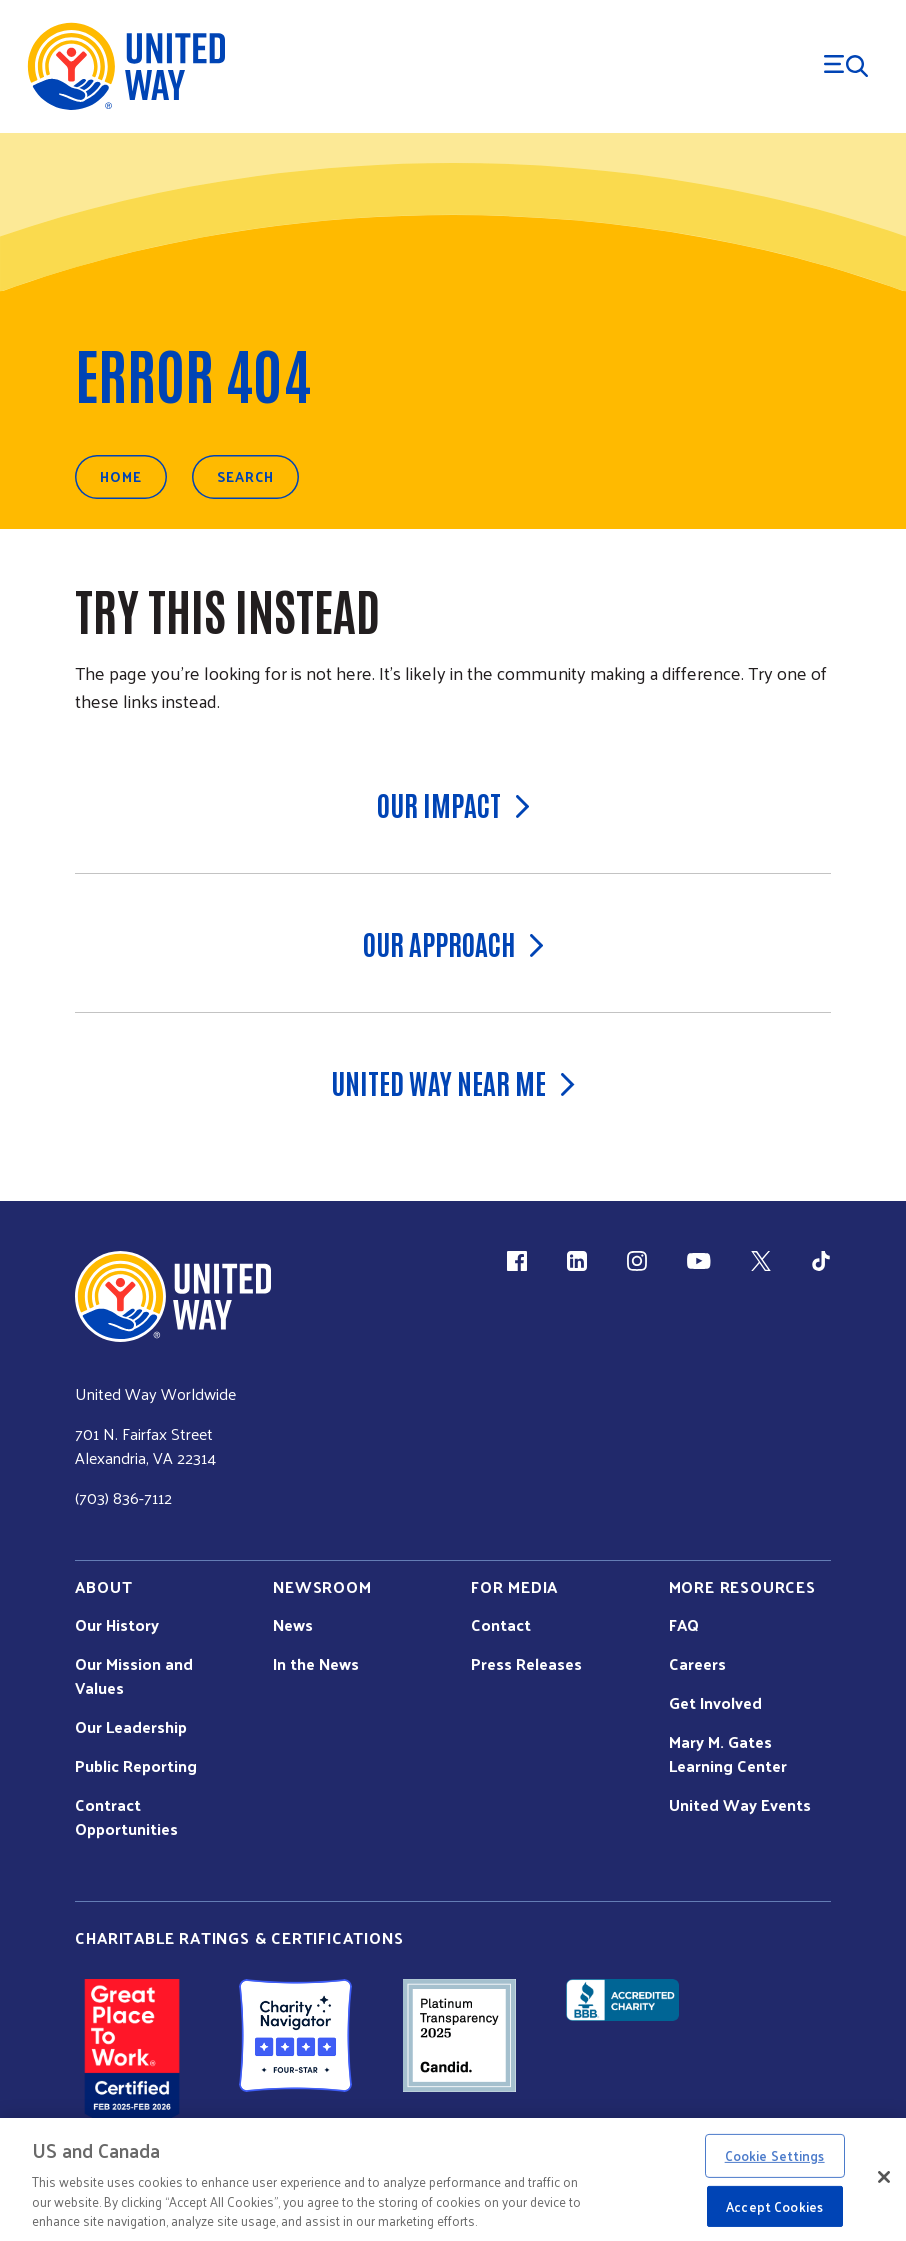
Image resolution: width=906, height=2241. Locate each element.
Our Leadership (131, 1727)
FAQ (684, 1625)
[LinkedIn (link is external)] (577, 1261)
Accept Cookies (774, 2206)
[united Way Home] (173, 1296)
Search (245, 476)
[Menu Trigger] (846, 66)
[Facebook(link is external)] (517, 1261)
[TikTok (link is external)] (821, 1261)
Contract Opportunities (126, 1817)
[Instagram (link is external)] (637, 1261)
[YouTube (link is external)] (698, 1261)
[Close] (884, 2177)
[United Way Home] (125, 66)
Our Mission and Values (134, 1676)
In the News (316, 1664)
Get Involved (715, 1703)
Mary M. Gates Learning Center (728, 1754)
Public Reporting (136, 1766)
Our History (117, 1625)
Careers (697, 1664)
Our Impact (453, 804)
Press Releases (526, 1664)
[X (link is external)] (761, 1261)
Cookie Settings (775, 2155)
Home (121, 476)
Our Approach (453, 943)
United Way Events (740, 1805)
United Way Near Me (453, 1082)
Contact (501, 1625)
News (293, 1625)
